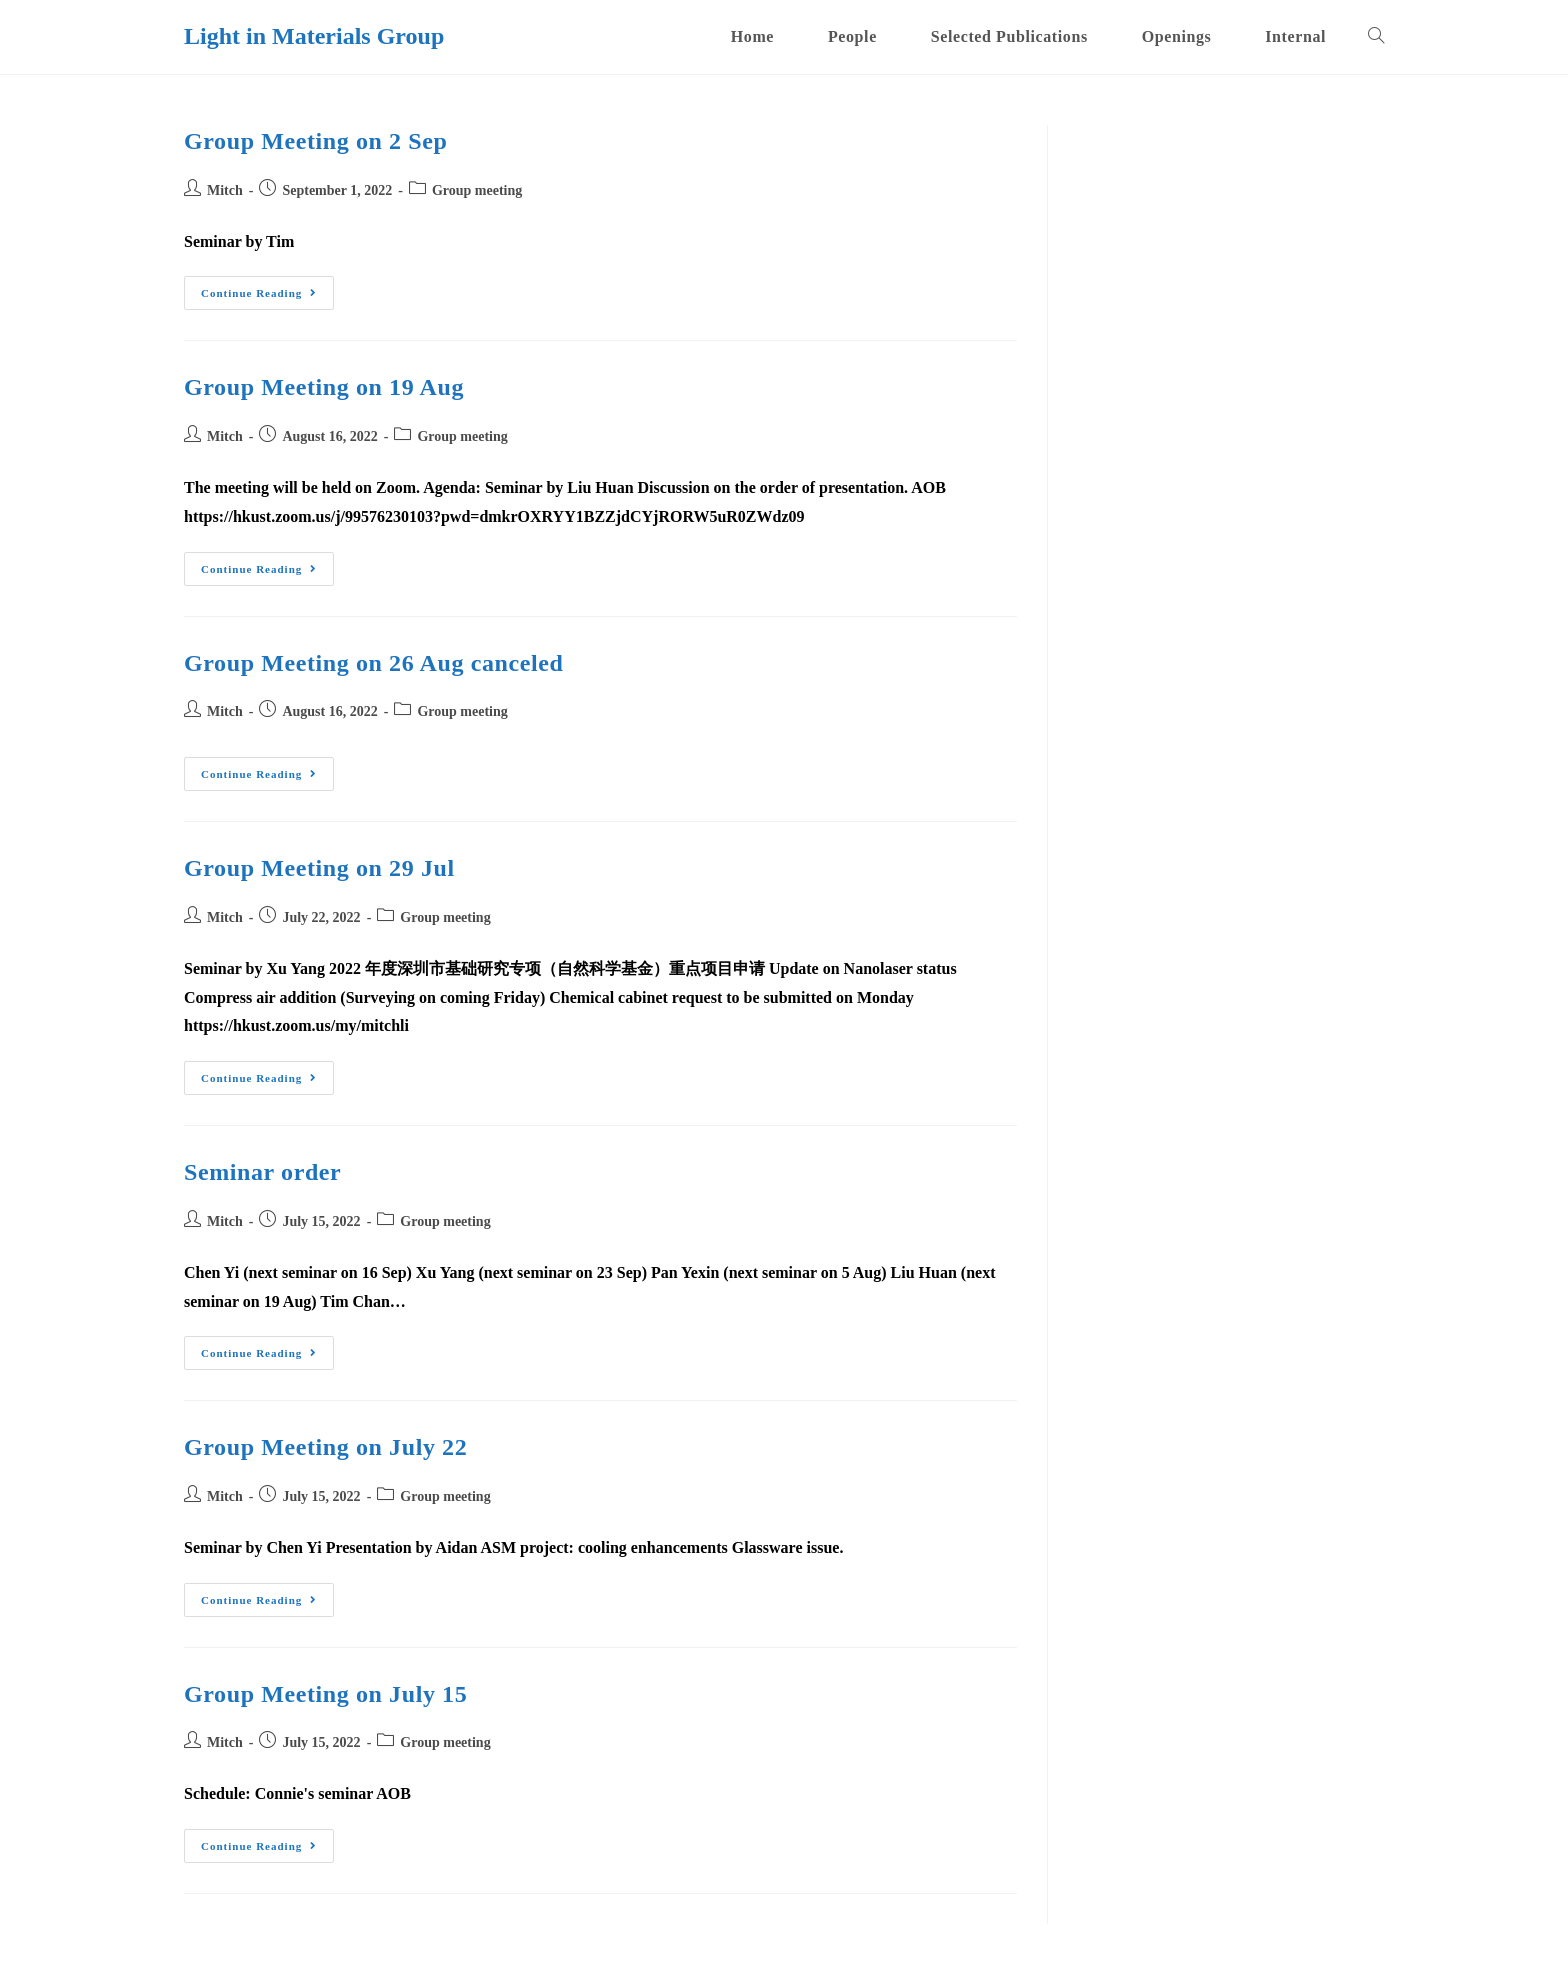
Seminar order (262, 1172)
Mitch (225, 190)
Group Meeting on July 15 (325, 1694)
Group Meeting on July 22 (325, 1447)
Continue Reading (267, 297)
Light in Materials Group (314, 36)
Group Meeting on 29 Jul (319, 868)
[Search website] (1376, 37)
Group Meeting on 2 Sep (315, 141)
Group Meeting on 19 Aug (324, 387)
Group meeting (477, 190)
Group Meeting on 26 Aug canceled (373, 663)
